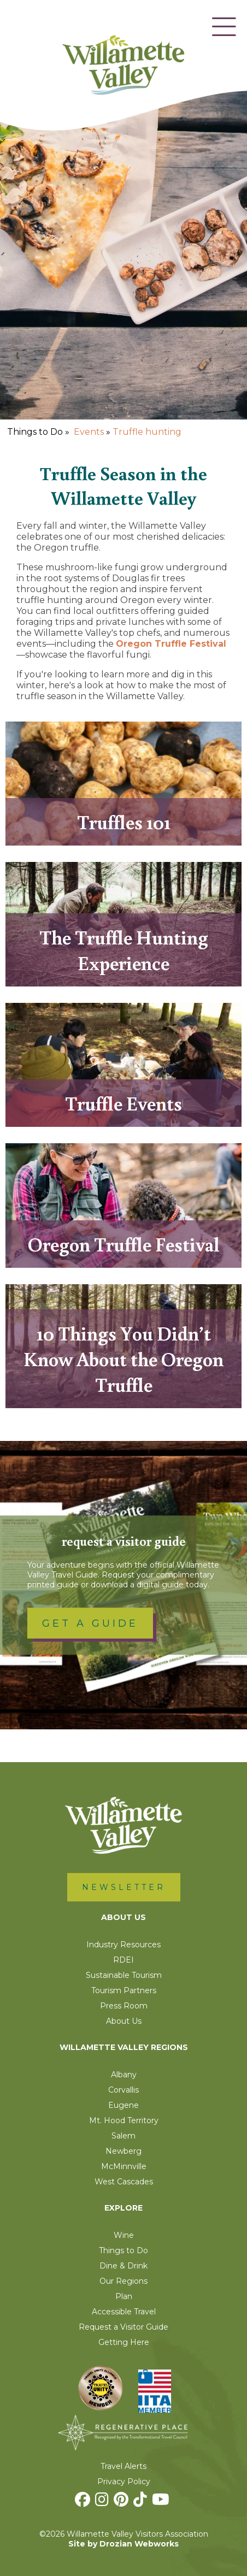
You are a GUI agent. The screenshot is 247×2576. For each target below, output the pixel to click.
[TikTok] (141, 2502)
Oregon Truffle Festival (171, 644)
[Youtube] (162, 2502)
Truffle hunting (147, 432)
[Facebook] (84, 2502)
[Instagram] (103, 2502)
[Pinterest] (122, 2502)
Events (89, 432)
